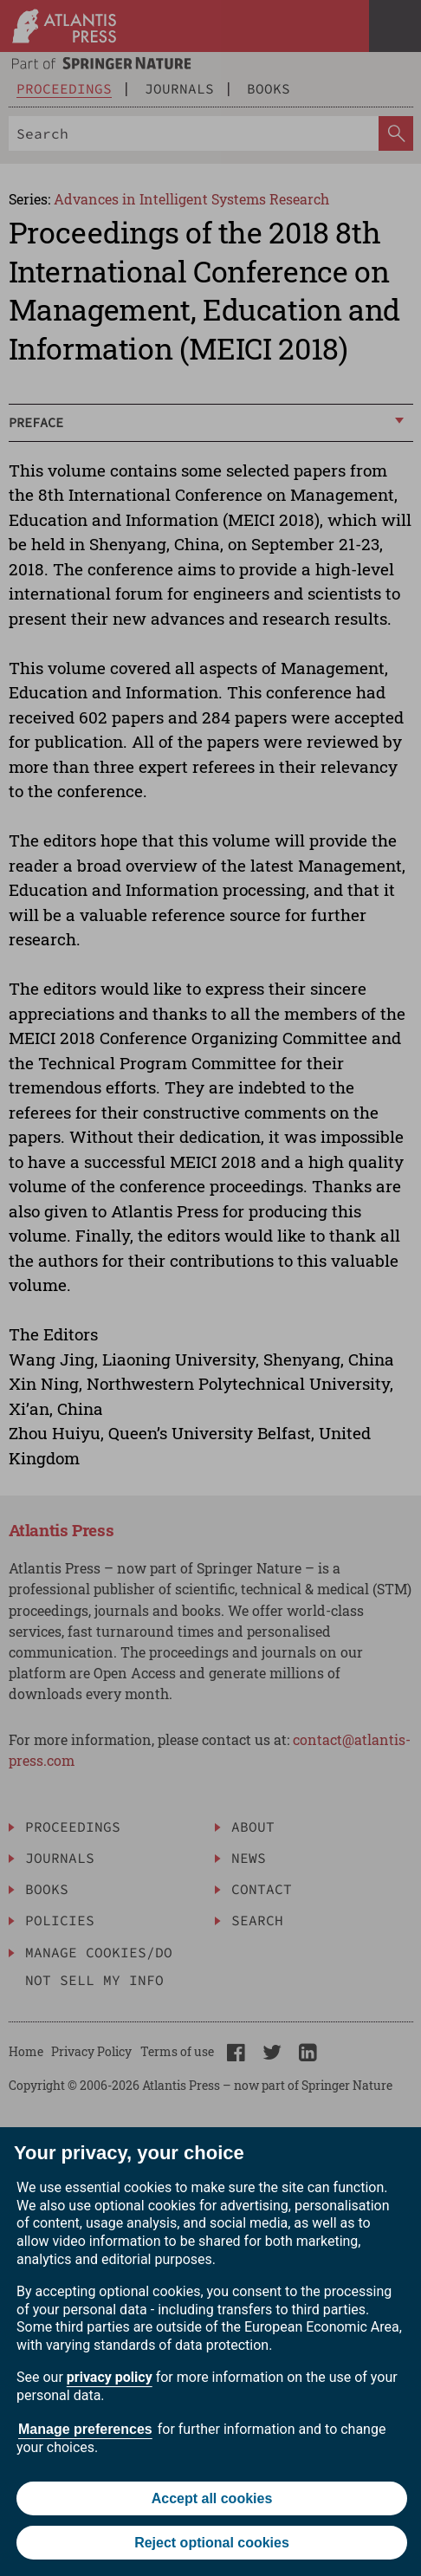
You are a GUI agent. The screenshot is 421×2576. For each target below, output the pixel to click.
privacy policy (109, 2377)
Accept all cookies (212, 2498)
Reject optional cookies (211, 2542)
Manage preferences (85, 2429)
